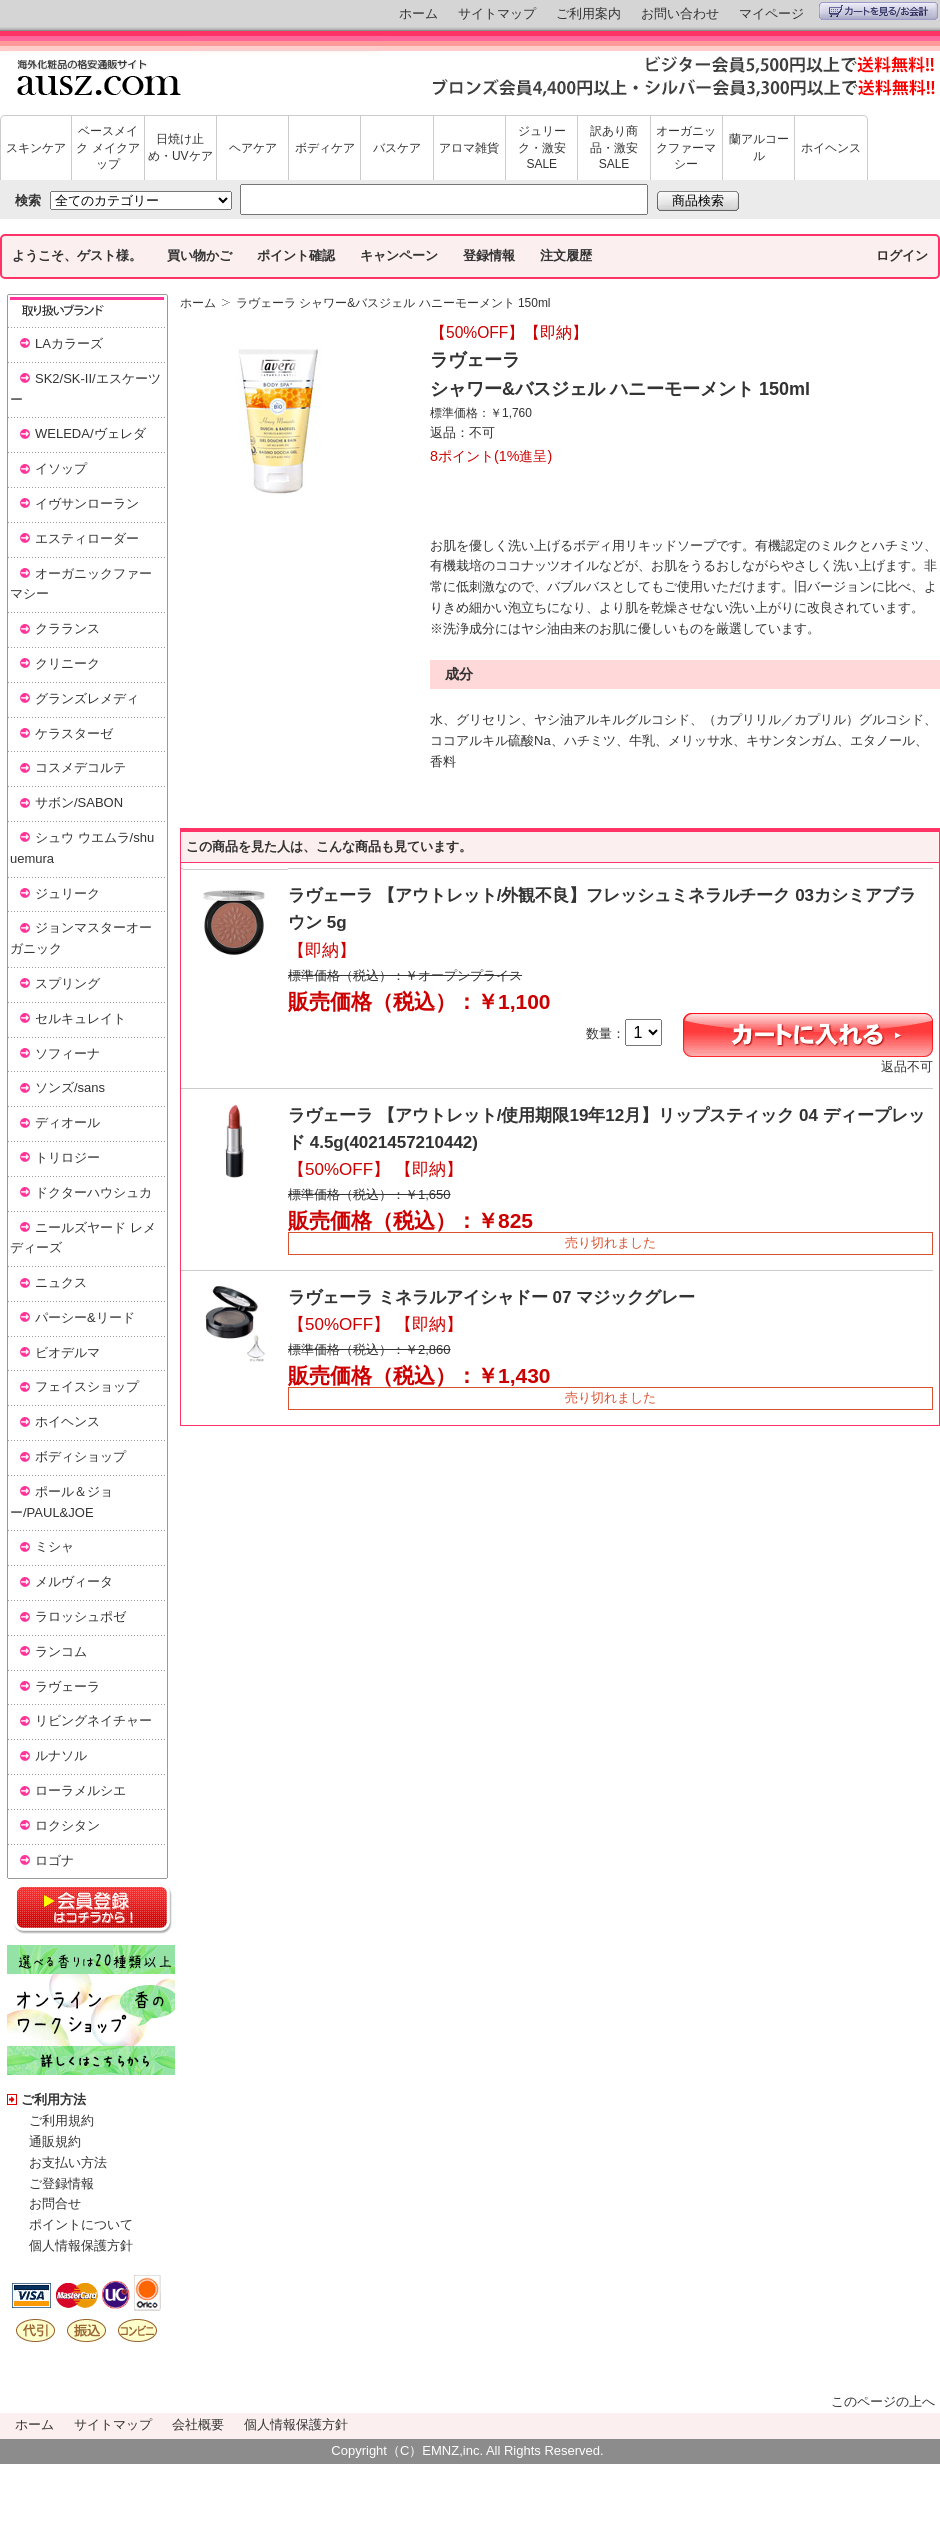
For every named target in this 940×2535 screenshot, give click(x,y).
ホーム (418, 13)
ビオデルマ (67, 1352)
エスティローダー (87, 538)
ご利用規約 (61, 2120)
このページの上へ (883, 2401)
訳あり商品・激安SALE (614, 148)
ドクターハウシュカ (93, 1192)
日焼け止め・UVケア (180, 147)
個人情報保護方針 (81, 2245)
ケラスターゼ (74, 733)
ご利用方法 (53, 2099)
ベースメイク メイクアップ (107, 148)
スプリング (67, 983)
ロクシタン (67, 1825)
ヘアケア (253, 148)
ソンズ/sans (70, 1087)
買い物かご (199, 255)
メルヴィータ (74, 1581)
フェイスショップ (87, 1386)
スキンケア (36, 148)
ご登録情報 (61, 2183)
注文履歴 (566, 255)
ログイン (902, 255)
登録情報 (489, 255)
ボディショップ (80, 1456)
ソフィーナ (67, 1053)
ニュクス (61, 1282)
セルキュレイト (80, 1018)
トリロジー (67, 1157)
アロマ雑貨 (469, 148)
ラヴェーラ (67, 1686)
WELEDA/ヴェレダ (90, 433)
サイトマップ (497, 13)
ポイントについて (81, 2224)
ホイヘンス (831, 148)
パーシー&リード (85, 1317)
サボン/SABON (79, 802)
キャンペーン (399, 255)
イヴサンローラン (87, 503)
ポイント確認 (296, 255)
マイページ (771, 13)
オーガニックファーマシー (686, 148)
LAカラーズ (69, 343)
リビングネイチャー (93, 1720)
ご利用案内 (588, 13)
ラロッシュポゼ (80, 1616)
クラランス (67, 628)
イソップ (61, 468)
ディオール (67, 1122)
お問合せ (55, 2203)
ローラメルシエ (80, 1790)
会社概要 (198, 2424)
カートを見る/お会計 (878, 11)
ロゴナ (54, 1860)
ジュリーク (67, 893)
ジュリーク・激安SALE (542, 148)
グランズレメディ (87, 698)
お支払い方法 (68, 2162)
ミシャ (54, 1546)
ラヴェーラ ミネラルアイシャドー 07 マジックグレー (491, 1297)
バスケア (397, 148)
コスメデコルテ (80, 767)
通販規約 (55, 2141)
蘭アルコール (759, 147)
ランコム (61, 1651)
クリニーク (67, 663)
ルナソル (61, 1755)
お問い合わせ (680, 13)
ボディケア (325, 148)
